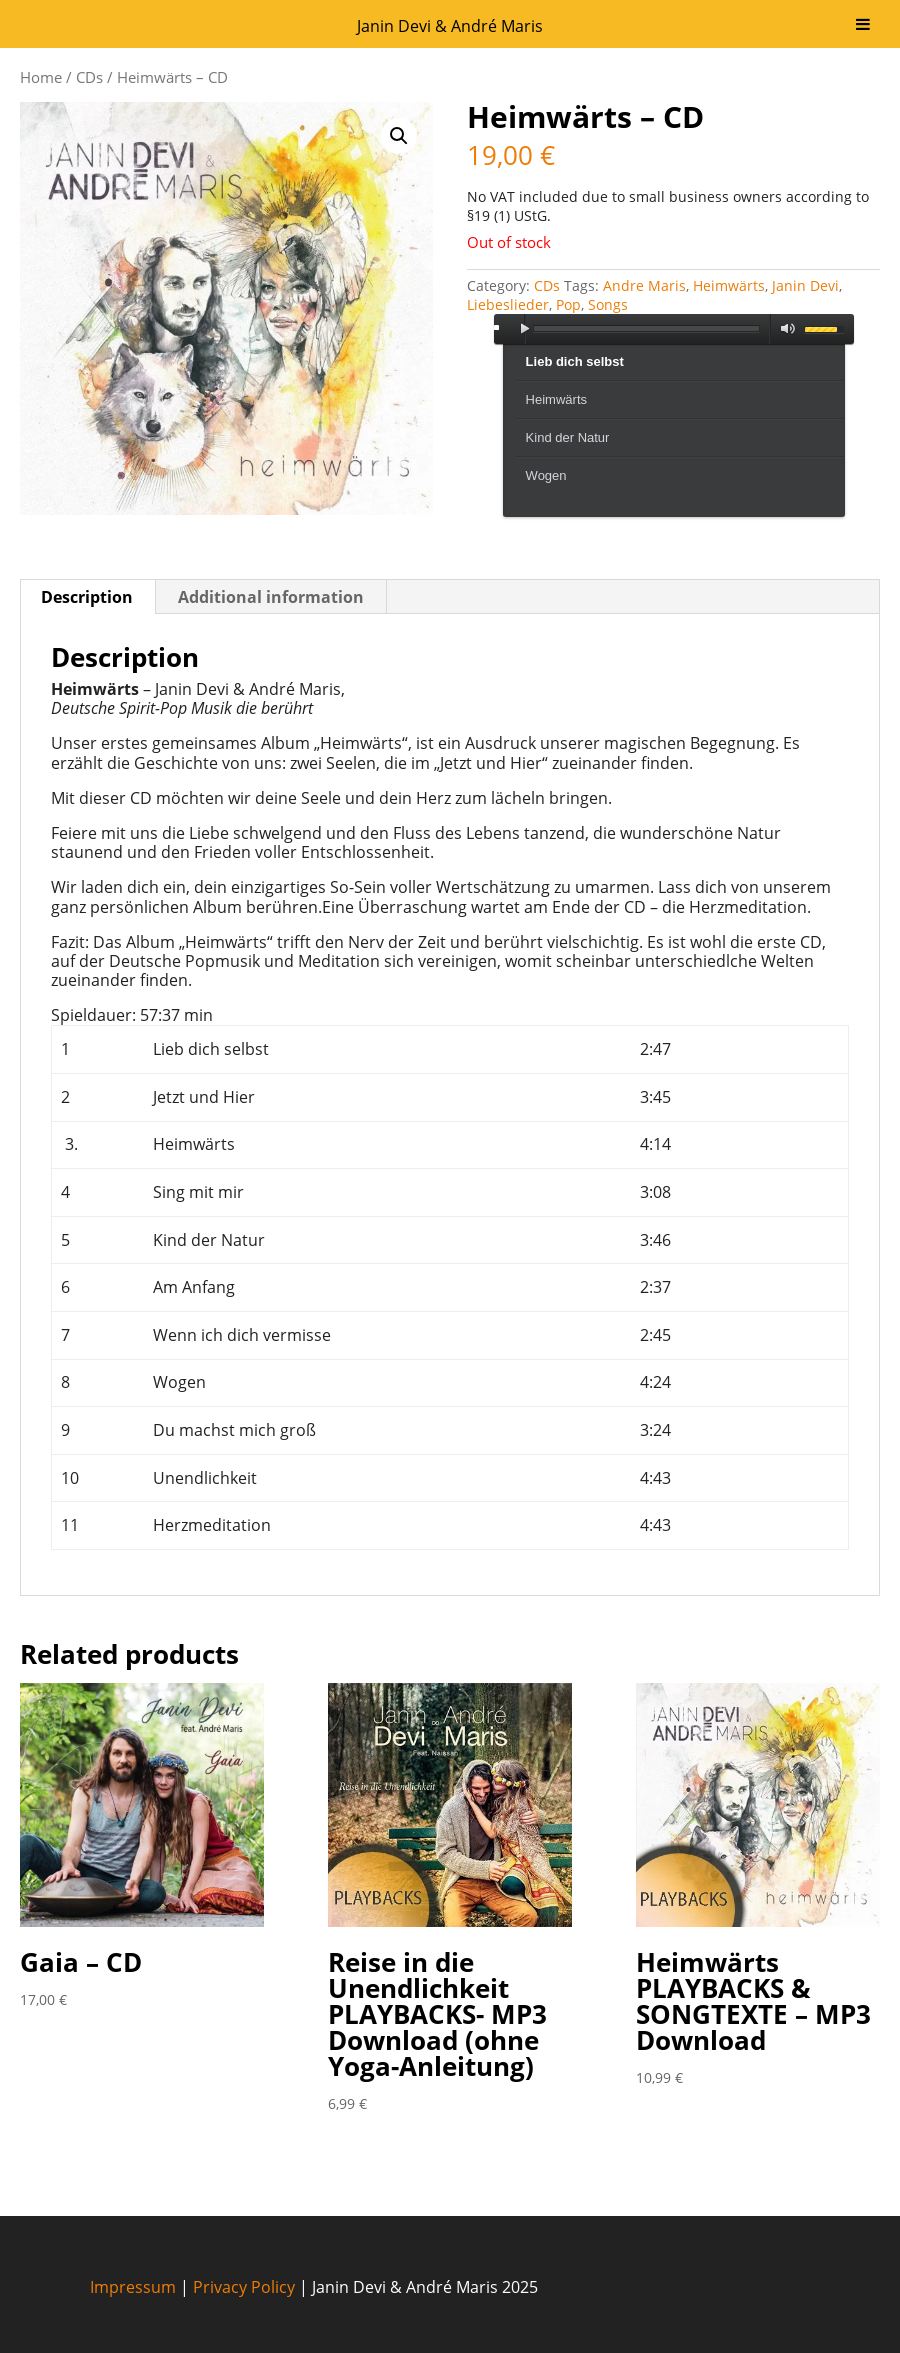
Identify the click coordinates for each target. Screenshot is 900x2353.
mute (784, 329)
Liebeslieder (508, 304)
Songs (608, 304)
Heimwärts (729, 285)
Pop (568, 304)
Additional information (271, 597)
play (525, 329)
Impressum (133, 2287)
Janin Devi (805, 285)
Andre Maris (644, 285)
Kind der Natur (568, 437)
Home (41, 77)
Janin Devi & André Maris (450, 26)
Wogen (546, 475)
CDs (89, 77)
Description (87, 597)
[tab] (87, 597)
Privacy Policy (244, 2287)
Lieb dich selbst (575, 361)
